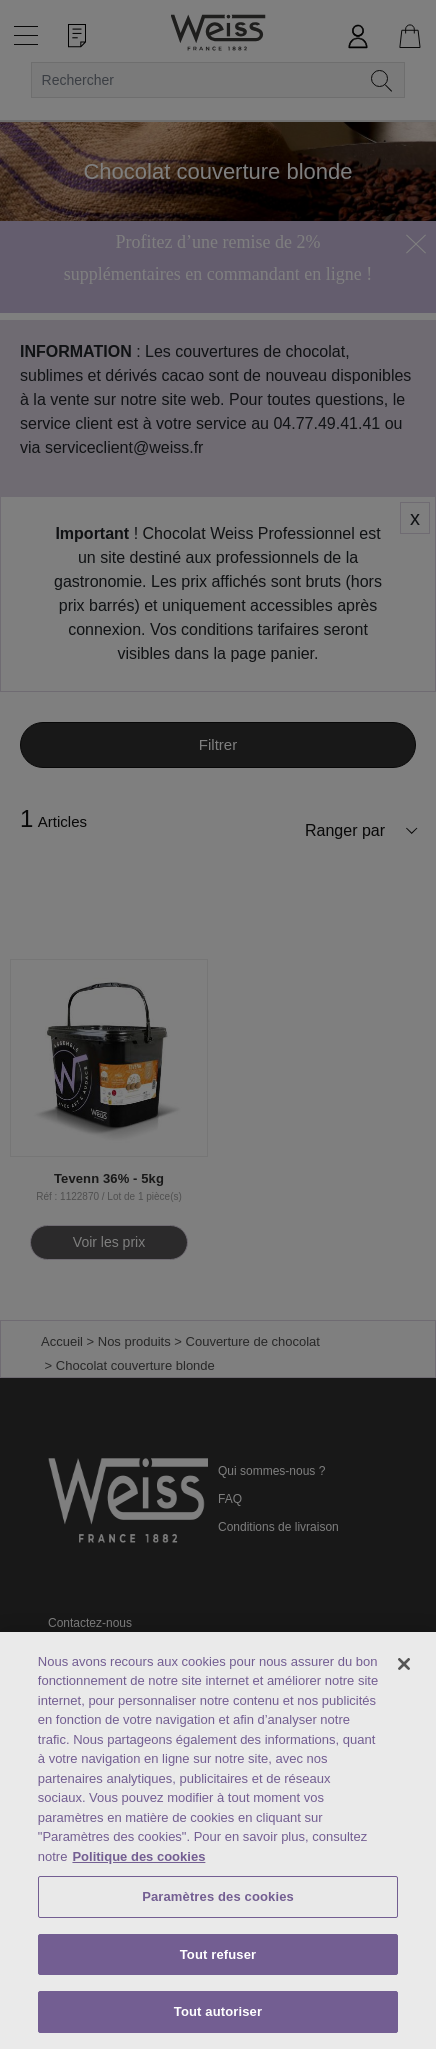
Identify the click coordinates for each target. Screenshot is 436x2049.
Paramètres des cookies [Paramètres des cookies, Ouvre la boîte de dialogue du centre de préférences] (218, 1896)
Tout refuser (218, 1954)
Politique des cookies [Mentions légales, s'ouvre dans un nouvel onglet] (138, 1856)
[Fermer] (404, 1664)
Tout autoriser (218, 2011)
